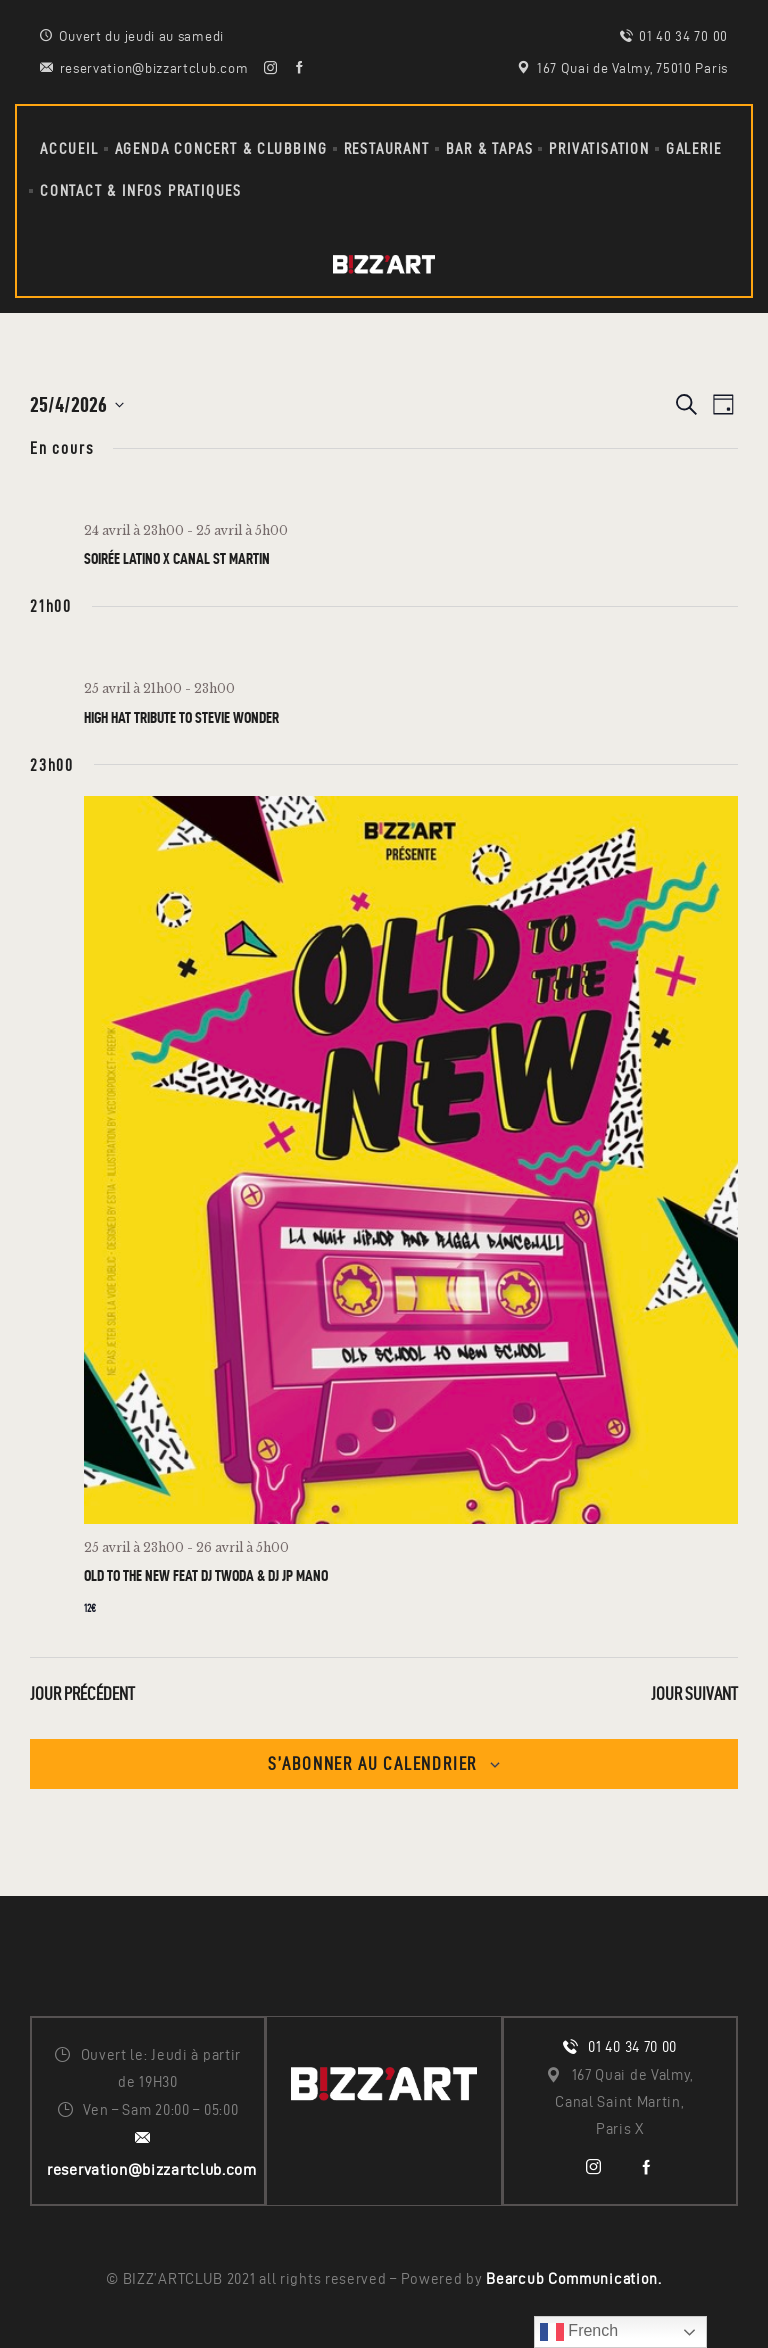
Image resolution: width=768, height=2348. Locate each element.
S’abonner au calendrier (372, 1763)
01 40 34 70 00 (632, 2047)
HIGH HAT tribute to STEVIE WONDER (181, 717)
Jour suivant (694, 1693)
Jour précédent (82, 1693)
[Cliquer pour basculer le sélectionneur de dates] (77, 404)
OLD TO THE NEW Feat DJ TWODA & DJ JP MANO (206, 1575)
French (579, 2332)
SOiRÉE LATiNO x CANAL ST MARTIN (177, 558)
